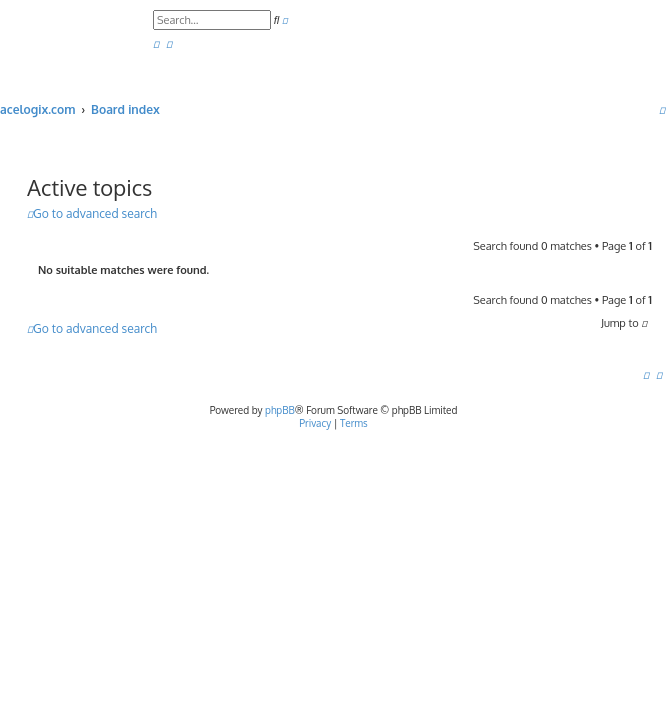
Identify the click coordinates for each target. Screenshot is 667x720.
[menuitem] (156, 44)
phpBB (280, 410)
